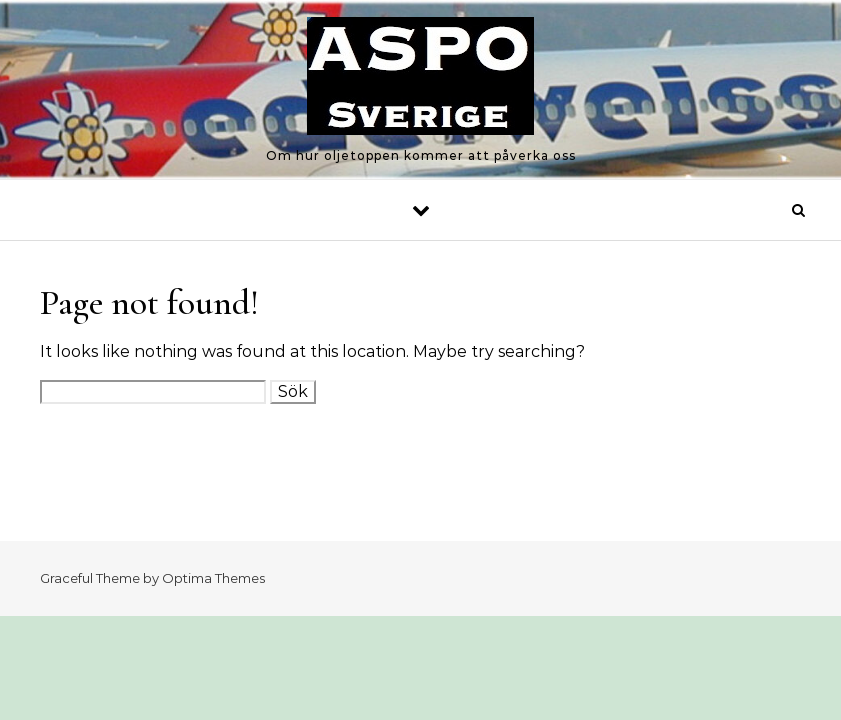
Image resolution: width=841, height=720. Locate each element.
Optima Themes (213, 578)
